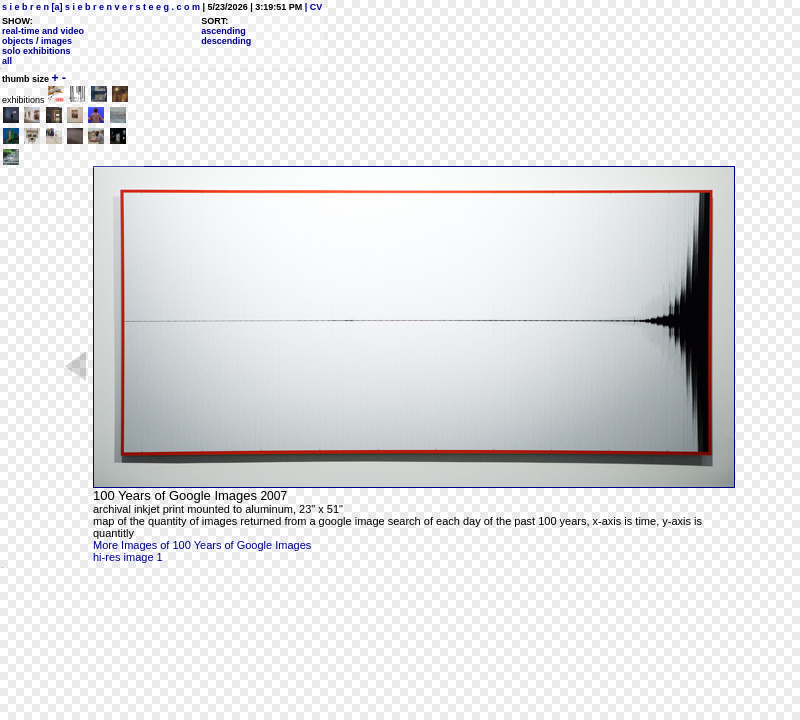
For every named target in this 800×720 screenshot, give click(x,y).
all (7, 61)
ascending (223, 31)
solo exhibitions (36, 51)
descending (226, 41)
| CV (312, 7)
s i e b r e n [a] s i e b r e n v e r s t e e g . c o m (101, 7)
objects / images (37, 41)
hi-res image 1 (128, 557)
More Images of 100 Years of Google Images (202, 545)
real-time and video (43, 31)
